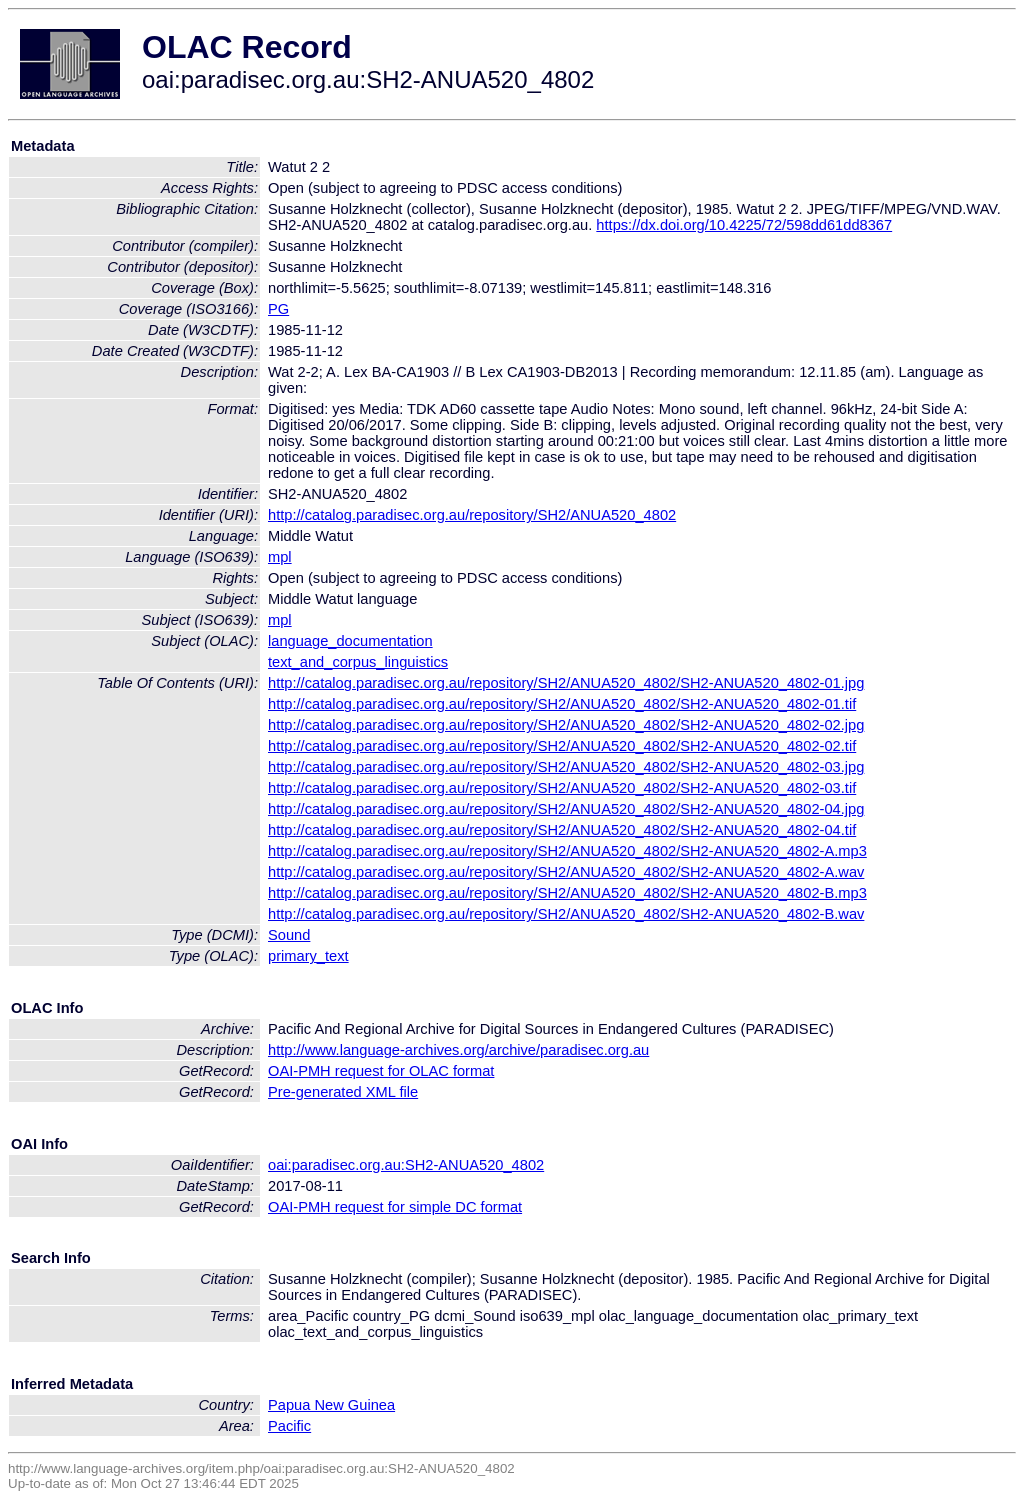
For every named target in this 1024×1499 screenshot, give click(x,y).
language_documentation (350, 641)
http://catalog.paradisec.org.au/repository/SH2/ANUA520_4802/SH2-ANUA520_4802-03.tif (562, 788)
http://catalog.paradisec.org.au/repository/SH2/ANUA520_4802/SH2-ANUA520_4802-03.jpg (566, 767)
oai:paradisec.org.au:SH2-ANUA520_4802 (406, 1165)
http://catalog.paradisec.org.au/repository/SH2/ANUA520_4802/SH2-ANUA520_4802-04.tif (562, 830)
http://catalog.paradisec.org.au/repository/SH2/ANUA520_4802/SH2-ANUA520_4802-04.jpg (566, 809)
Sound (289, 935)
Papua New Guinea (331, 1405)
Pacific (289, 1426)
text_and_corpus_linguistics (358, 662)
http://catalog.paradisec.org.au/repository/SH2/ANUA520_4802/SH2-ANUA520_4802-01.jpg (566, 683)
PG (278, 309)
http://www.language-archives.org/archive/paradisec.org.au (458, 1050)
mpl (280, 557)
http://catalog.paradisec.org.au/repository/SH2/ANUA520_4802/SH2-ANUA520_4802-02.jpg (566, 725)
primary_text (308, 956)
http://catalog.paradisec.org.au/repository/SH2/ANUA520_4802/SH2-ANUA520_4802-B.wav (566, 914)
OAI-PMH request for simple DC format (395, 1207)
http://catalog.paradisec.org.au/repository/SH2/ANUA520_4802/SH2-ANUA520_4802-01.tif (562, 704)
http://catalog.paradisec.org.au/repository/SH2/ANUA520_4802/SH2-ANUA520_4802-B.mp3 (567, 893)
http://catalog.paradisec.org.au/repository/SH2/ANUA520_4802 (472, 515)
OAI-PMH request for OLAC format (381, 1071)
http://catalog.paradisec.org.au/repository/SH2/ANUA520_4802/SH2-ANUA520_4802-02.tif (562, 746)
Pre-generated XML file (343, 1092)
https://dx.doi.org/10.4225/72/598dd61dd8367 (744, 225)
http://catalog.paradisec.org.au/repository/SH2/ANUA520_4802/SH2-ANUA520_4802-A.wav (566, 872)
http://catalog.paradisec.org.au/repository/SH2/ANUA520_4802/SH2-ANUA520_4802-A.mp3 (567, 851)
